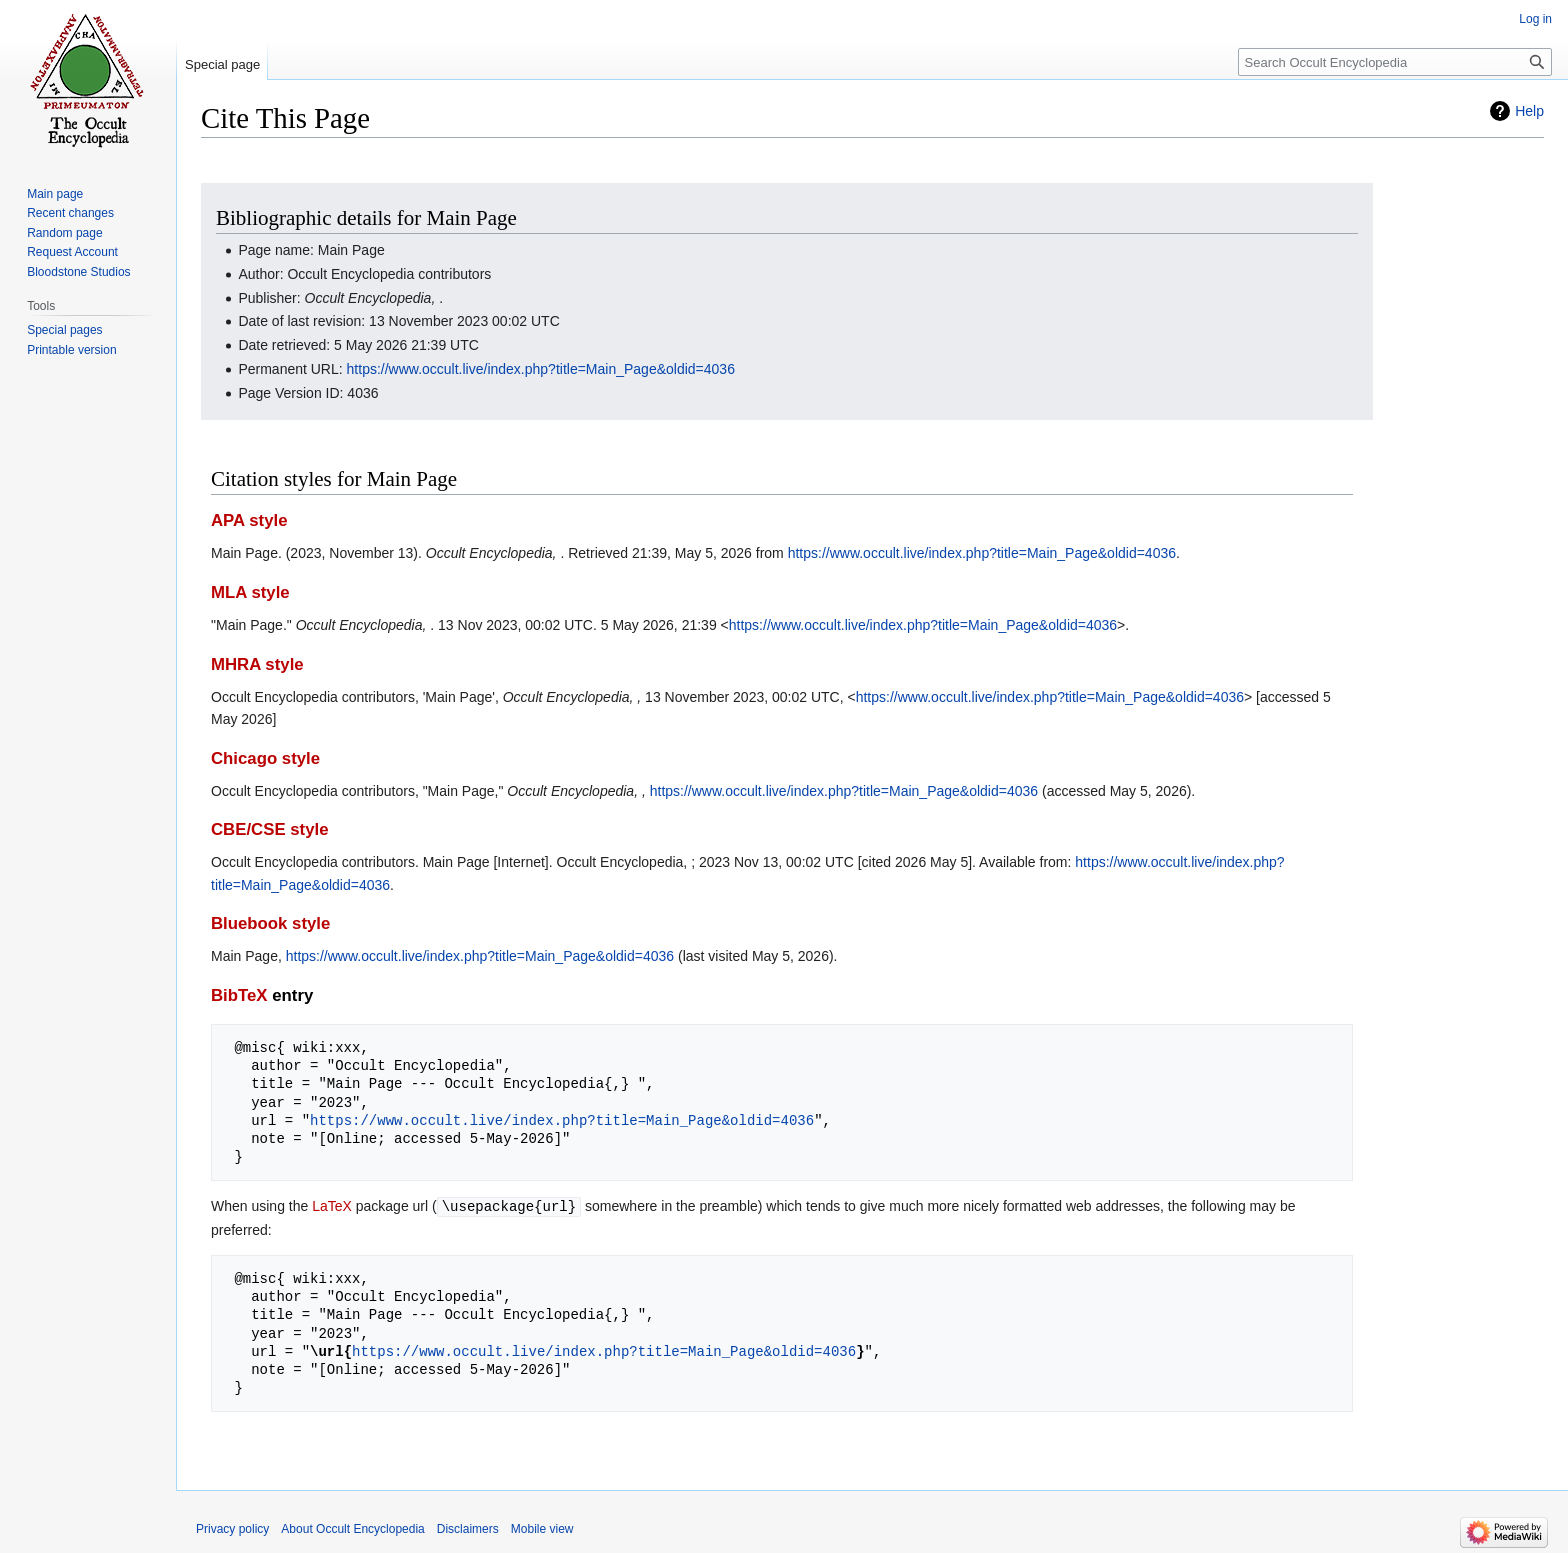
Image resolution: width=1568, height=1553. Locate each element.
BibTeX (239, 995)
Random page (64, 233)
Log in (1535, 19)
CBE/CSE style (270, 829)
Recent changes (70, 213)
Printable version (71, 350)
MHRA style (257, 664)
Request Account (72, 252)
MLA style (250, 592)
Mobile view (542, 1528)
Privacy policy (232, 1528)
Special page (222, 64)
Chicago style (265, 758)
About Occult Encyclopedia (352, 1528)
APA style (249, 520)
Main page (55, 194)
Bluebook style (270, 923)
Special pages (64, 330)
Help (1529, 111)
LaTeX (332, 1206)
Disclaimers (468, 1528)
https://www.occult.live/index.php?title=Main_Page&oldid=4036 (541, 369)
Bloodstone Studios (78, 272)
